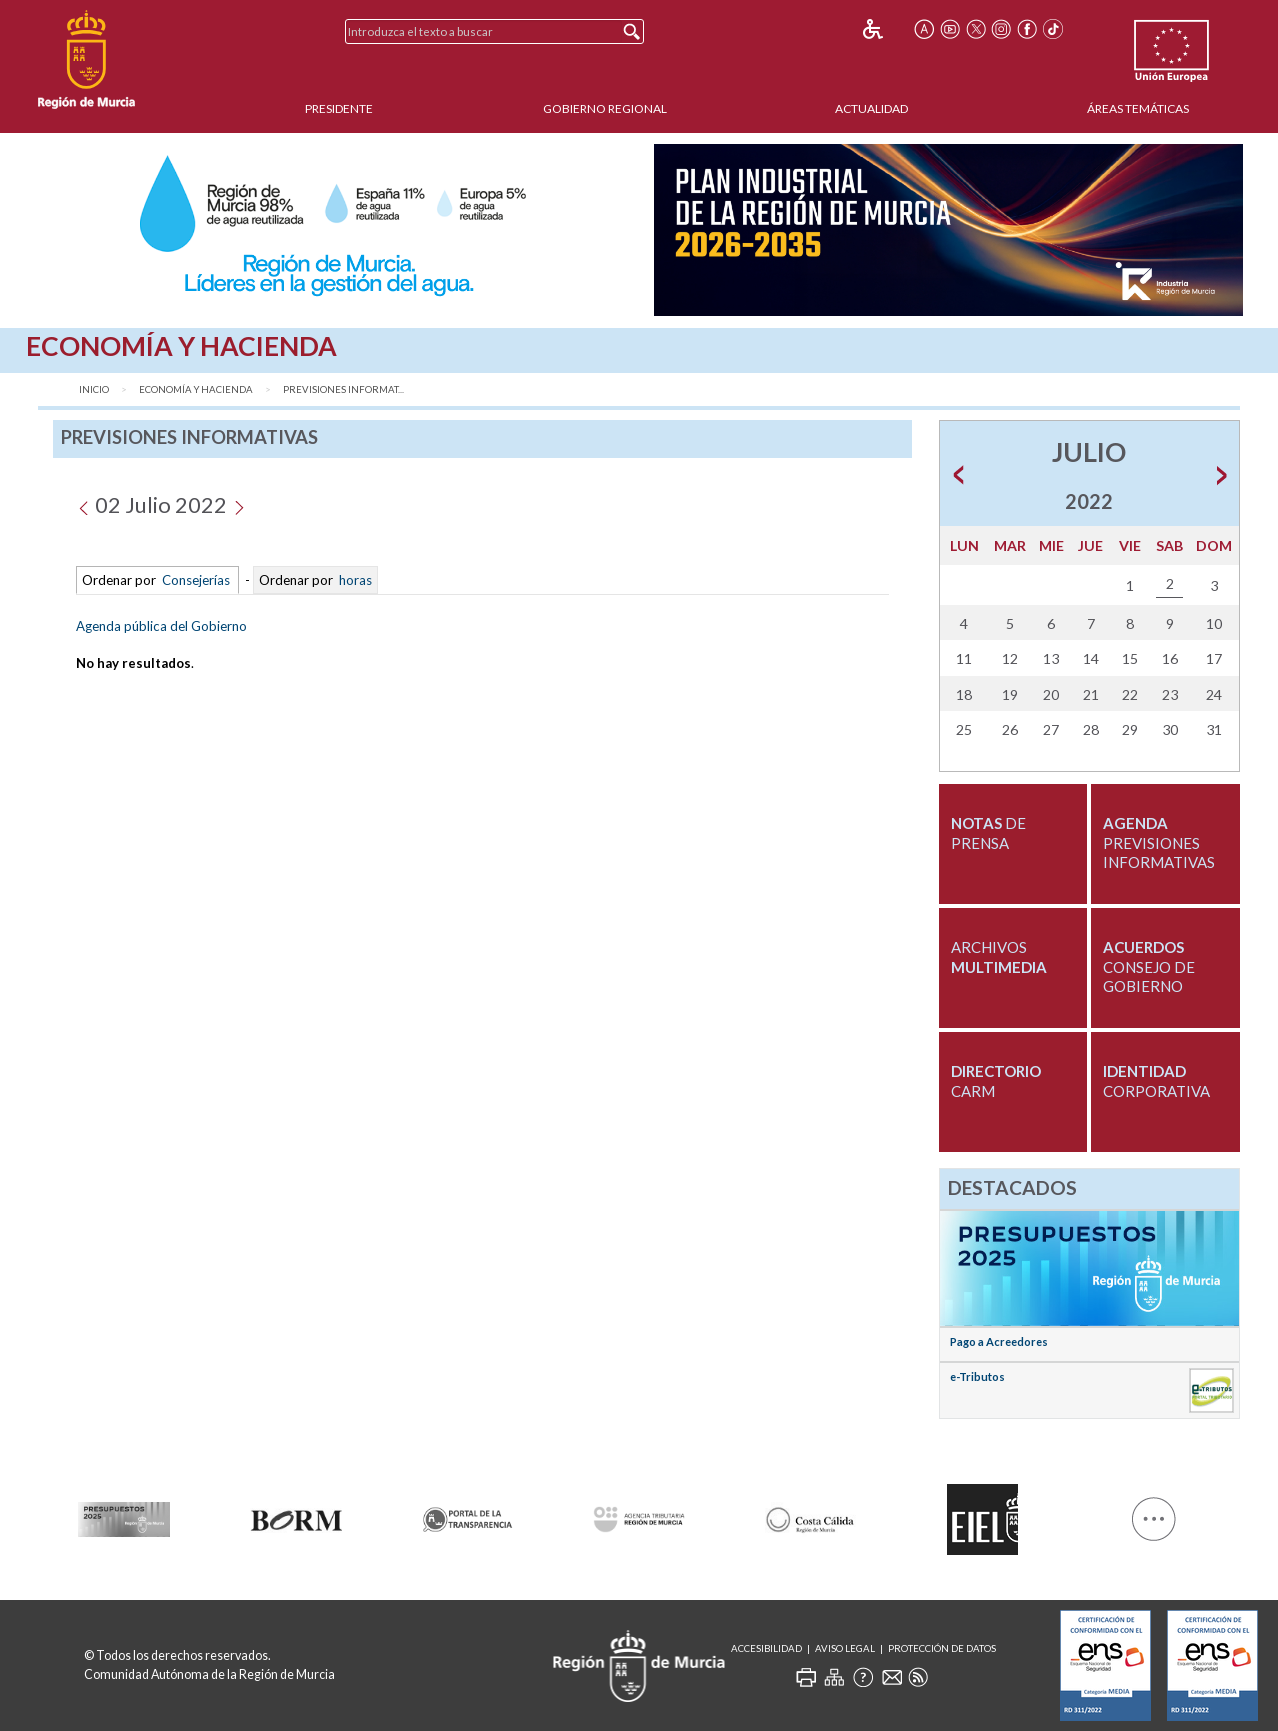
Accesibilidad (766, 1648)
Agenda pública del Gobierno (161, 626)
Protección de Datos (942, 1648)
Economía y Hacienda (196, 389)
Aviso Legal (845, 1648)
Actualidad (871, 108)
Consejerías (196, 580)
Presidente (339, 108)
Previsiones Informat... (343, 389)
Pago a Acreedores (999, 1341)
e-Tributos (977, 1376)
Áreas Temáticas (1138, 108)
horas (354, 580)
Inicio (94, 389)
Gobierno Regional (605, 108)
